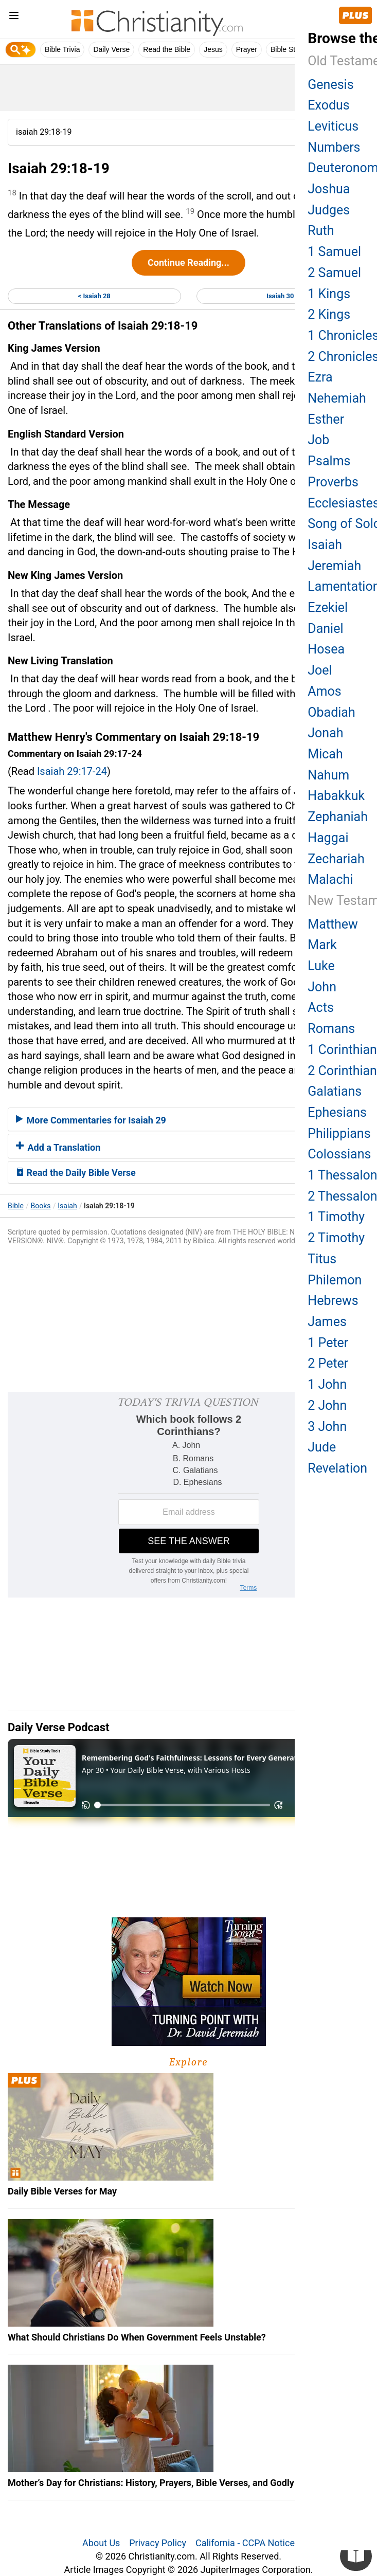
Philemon (335, 1280)
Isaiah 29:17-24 (72, 771)
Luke (321, 965)
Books (41, 1206)
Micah (325, 754)
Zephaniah (338, 816)
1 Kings (329, 293)
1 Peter (328, 1342)
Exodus (328, 105)
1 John (327, 1384)
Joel (320, 670)
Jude (322, 1447)
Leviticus (333, 126)
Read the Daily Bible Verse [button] (76, 1172)
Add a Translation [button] (58, 1147)
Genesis (330, 84)
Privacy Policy (157, 2542)
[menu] (14, 17)
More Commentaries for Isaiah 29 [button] (91, 1120)
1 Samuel (334, 251)
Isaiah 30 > (282, 296)
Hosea (326, 649)
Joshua (329, 189)
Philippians (339, 1133)
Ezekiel (328, 607)
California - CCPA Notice (245, 2542)
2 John (327, 1405)
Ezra (320, 377)
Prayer (246, 49)
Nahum (328, 775)
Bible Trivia (62, 49)
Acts (320, 1007)
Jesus (213, 49)
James (327, 1321)
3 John (327, 1426)
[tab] (188, 1119)
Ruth (321, 230)
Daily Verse (111, 49)
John (322, 986)
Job (318, 439)
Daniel (325, 628)
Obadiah (331, 712)
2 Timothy (336, 1237)
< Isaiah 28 (94, 296)
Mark (322, 944)
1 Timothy (336, 1216)
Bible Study (289, 49)
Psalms (329, 460)
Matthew (333, 924)
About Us (101, 2542)
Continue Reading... (188, 262)
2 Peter (328, 1363)
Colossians (339, 1154)
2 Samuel (334, 272)
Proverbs (333, 482)
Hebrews (333, 1300)
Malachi (330, 879)
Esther (326, 419)
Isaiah (67, 1206)
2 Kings (329, 314)
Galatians (335, 1091)
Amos (324, 691)
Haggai (328, 837)
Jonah (325, 732)
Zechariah (336, 858)
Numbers (334, 147)
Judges (329, 210)
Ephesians (337, 1112)
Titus (322, 1258)
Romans (331, 1028)
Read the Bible (166, 49)
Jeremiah (334, 565)
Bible (16, 1206)
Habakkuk (336, 795)
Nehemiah (337, 398)
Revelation (337, 1468)
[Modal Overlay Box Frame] (188, 1495)
